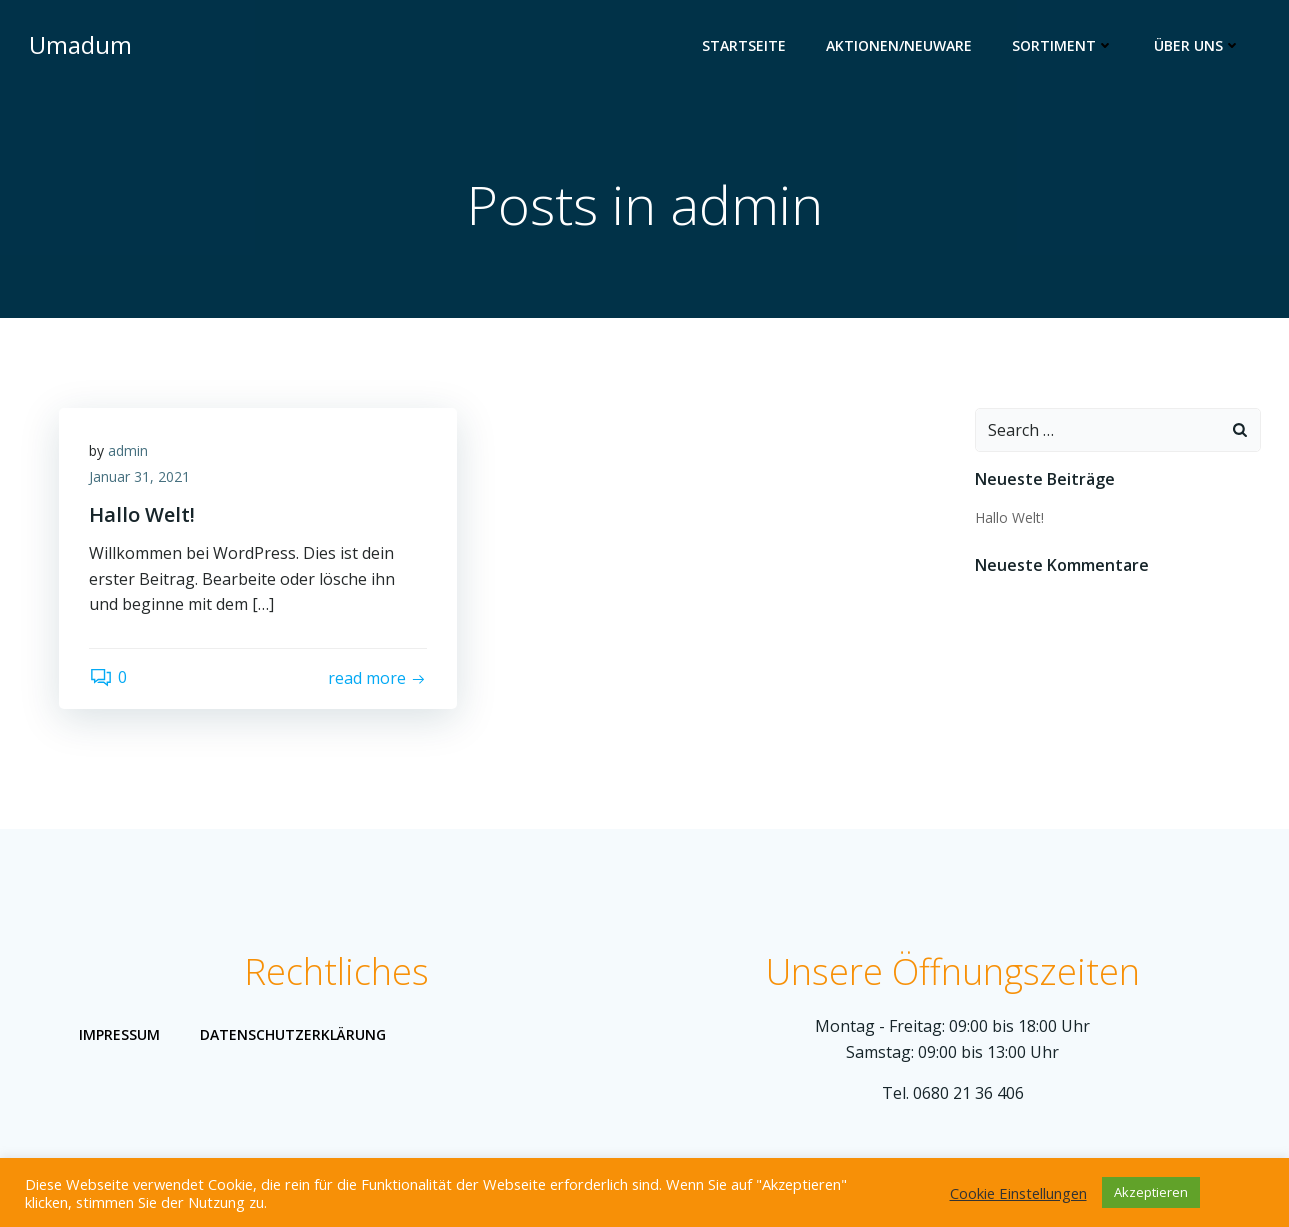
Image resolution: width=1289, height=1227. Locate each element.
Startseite (744, 45)
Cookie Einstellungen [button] (1018, 1193)
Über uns (1197, 45)
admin (128, 450)
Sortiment (1063, 45)
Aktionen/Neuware (899, 45)
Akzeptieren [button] (1151, 1192)
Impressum (119, 1034)
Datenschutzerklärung (293, 1034)
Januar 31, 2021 (139, 476)
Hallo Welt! (1009, 517)
